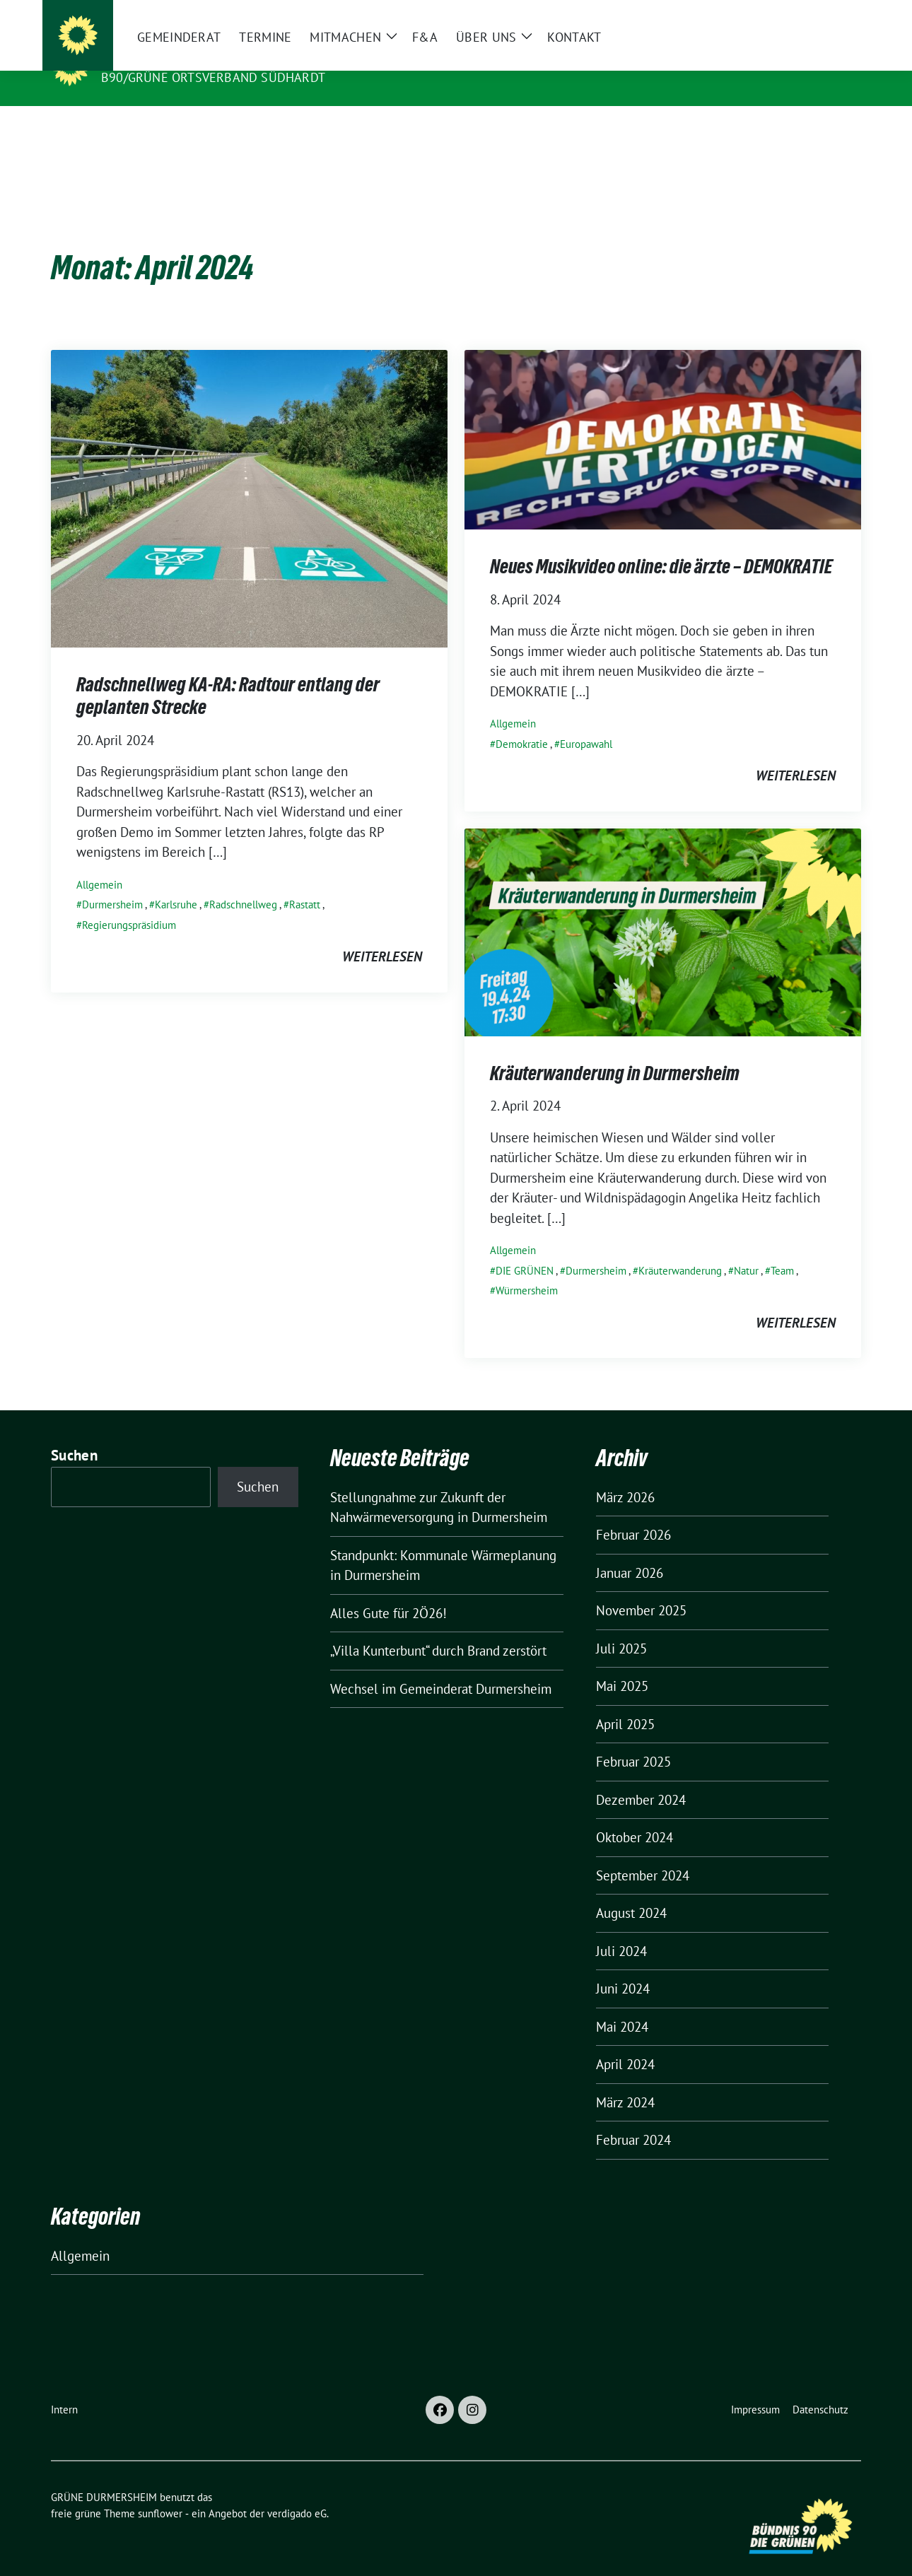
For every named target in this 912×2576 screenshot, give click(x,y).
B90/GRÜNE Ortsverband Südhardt (213, 77)
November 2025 (641, 1588)
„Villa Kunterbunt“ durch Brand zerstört (438, 1628)
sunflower (160, 2491)
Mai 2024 (622, 2004)
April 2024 (625, 2042)
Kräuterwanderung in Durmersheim (614, 1051)
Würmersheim (527, 1268)
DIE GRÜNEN (525, 1248)
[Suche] (815, 14)
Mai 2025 (622, 1664)
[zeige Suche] (836, 14)
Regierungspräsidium (129, 903)
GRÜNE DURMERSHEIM (178, 57)
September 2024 (642, 1853)
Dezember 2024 (641, 1777)
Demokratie (522, 722)
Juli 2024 (621, 1929)
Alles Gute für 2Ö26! (388, 1591)
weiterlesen (382, 934)
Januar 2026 (629, 1550)
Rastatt (304, 882)
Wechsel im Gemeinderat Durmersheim (440, 1666)
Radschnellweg (243, 882)
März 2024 (625, 2080)
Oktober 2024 (634, 1815)
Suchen (74, 1433)
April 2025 (625, 1702)
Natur (746, 1248)
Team (782, 1248)
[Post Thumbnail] (249, 475)
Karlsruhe (176, 882)
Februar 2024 (633, 2117)
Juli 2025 (621, 1626)
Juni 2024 (623, 1966)
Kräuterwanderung (680, 1248)
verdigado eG (297, 2491)
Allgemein (99, 863)
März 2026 (625, 1475)
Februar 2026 (633, 1512)
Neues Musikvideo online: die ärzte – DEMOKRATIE (661, 544)
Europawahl (586, 722)
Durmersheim (112, 882)
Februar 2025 (633, 1739)
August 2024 (631, 1891)
